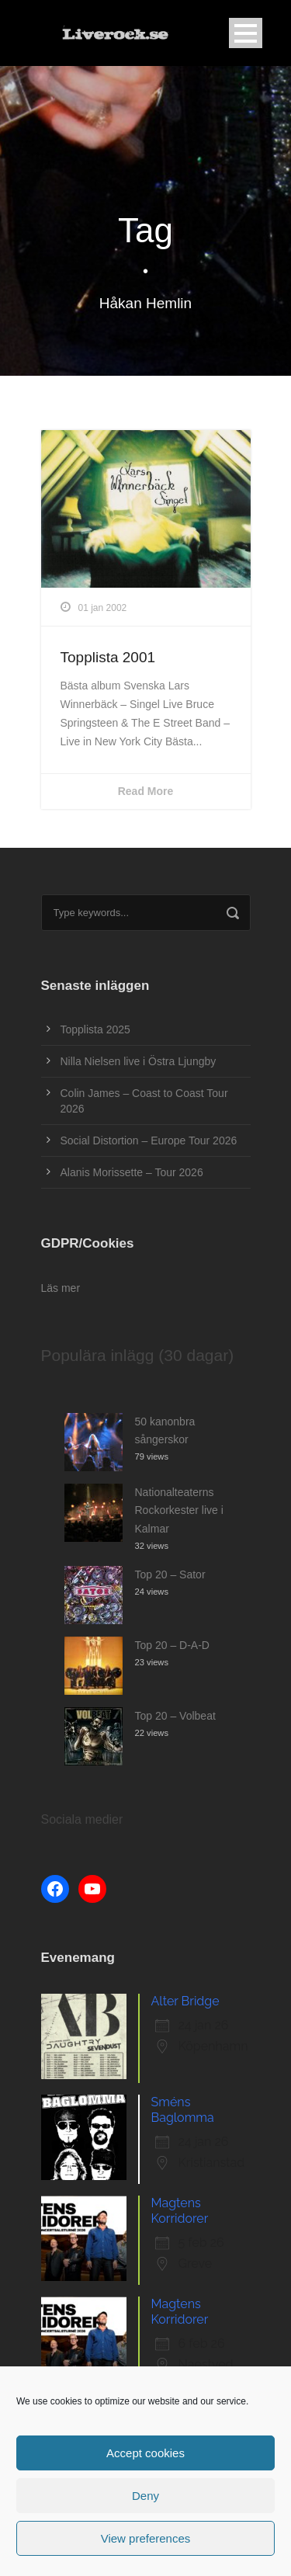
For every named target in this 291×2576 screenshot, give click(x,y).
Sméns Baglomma (182, 2110)
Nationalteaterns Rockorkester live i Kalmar (179, 1511)
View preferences (146, 2538)
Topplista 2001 (108, 657)
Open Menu (245, 33)
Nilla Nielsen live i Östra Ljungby (139, 1061)
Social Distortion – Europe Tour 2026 (149, 1140)
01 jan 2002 (102, 607)
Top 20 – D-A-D (172, 1645)
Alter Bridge (185, 2001)
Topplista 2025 (95, 1029)
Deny (145, 2495)
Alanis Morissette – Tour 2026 (132, 1172)
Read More (146, 791)
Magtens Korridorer (180, 2211)
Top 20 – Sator (170, 1574)
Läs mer (61, 1288)
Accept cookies (145, 2453)
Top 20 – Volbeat (175, 1716)
